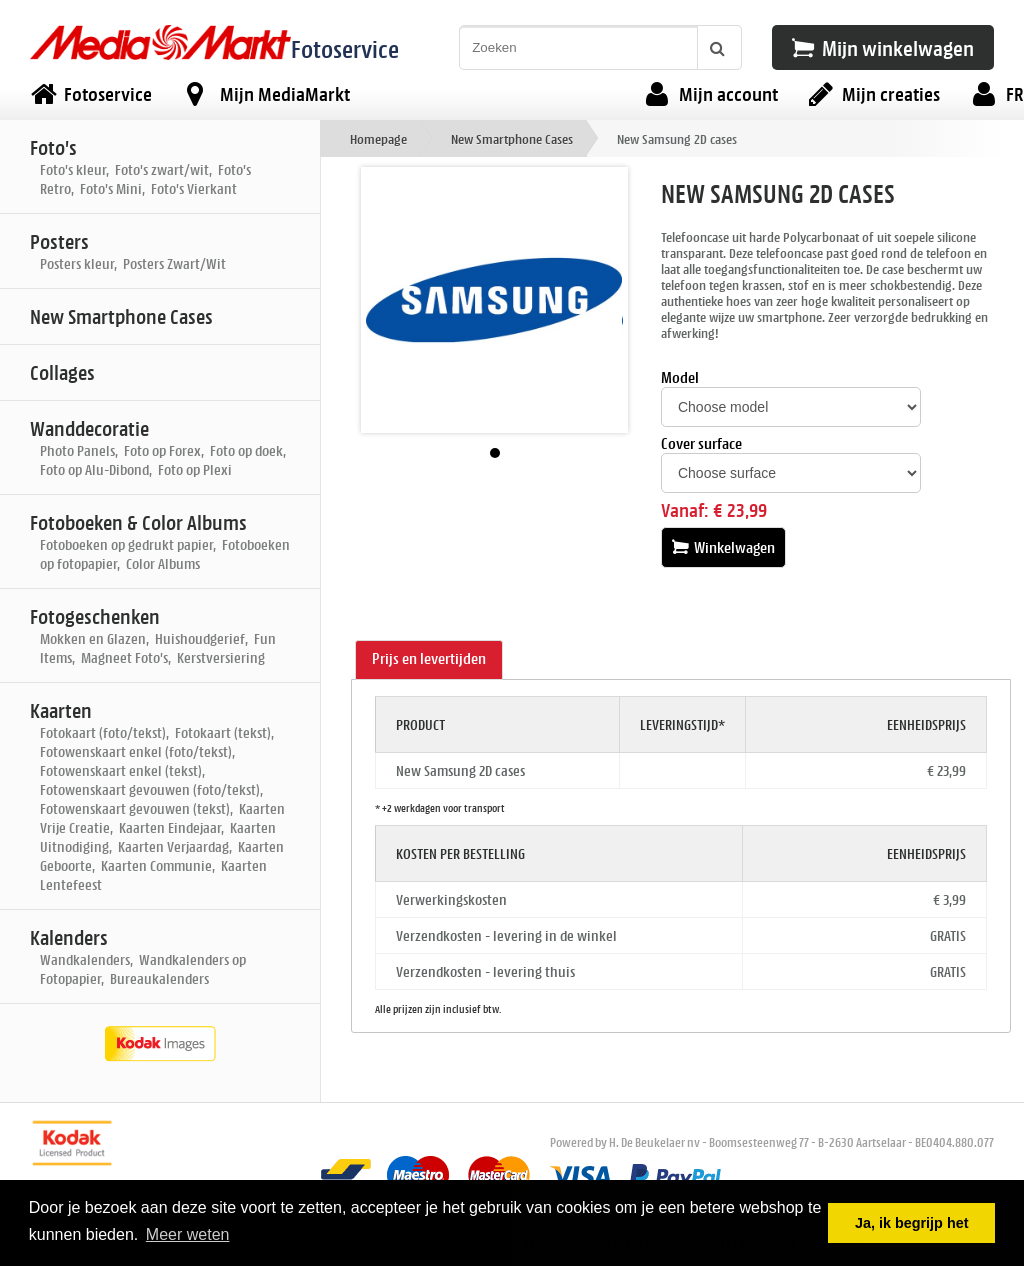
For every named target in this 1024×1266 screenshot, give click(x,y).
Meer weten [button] (188, 1234)
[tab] (429, 660)
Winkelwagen (723, 547)
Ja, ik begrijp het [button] (912, 1223)
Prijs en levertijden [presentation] (429, 658)
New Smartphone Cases (512, 138)
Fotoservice (345, 48)
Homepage (378, 138)
